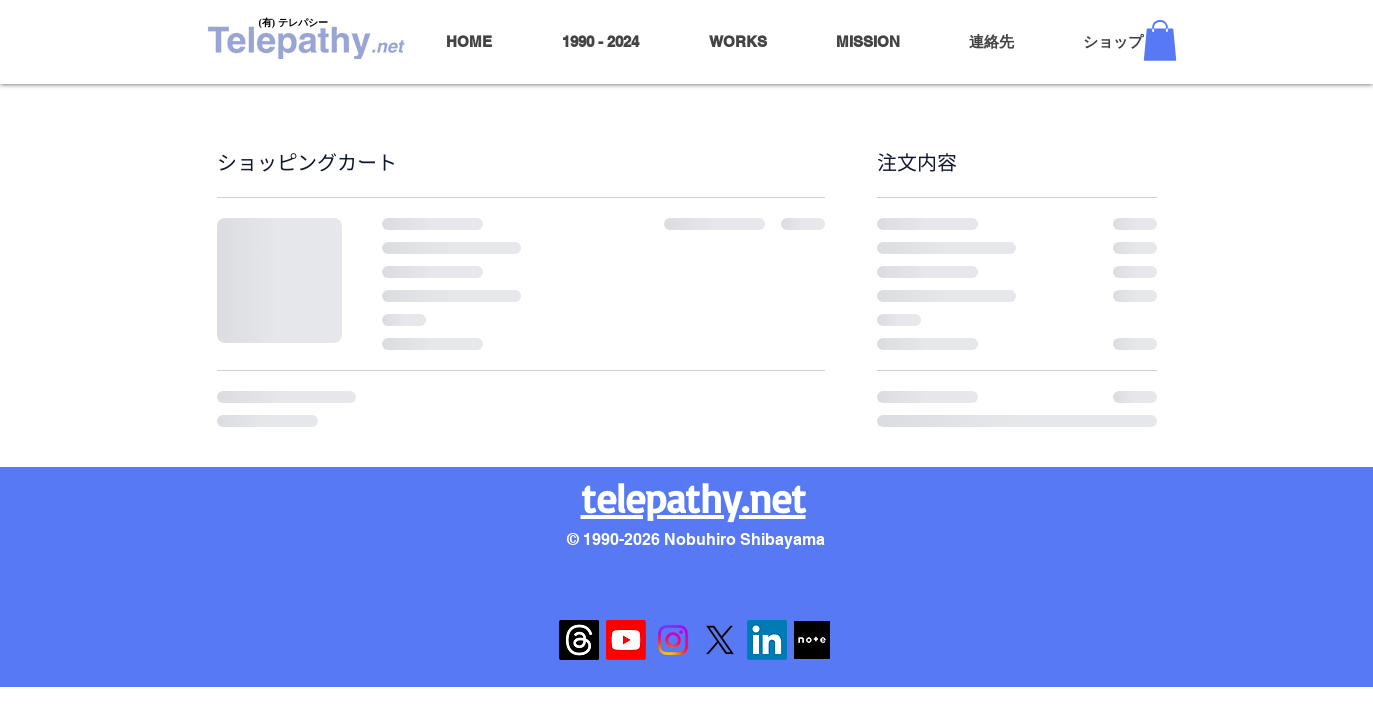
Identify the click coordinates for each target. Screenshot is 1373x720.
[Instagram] (673, 640)
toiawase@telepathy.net (694, 558)
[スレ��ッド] (579, 640)
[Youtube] (626, 640)
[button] (1160, 40)
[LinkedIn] (767, 640)
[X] (720, 640)
